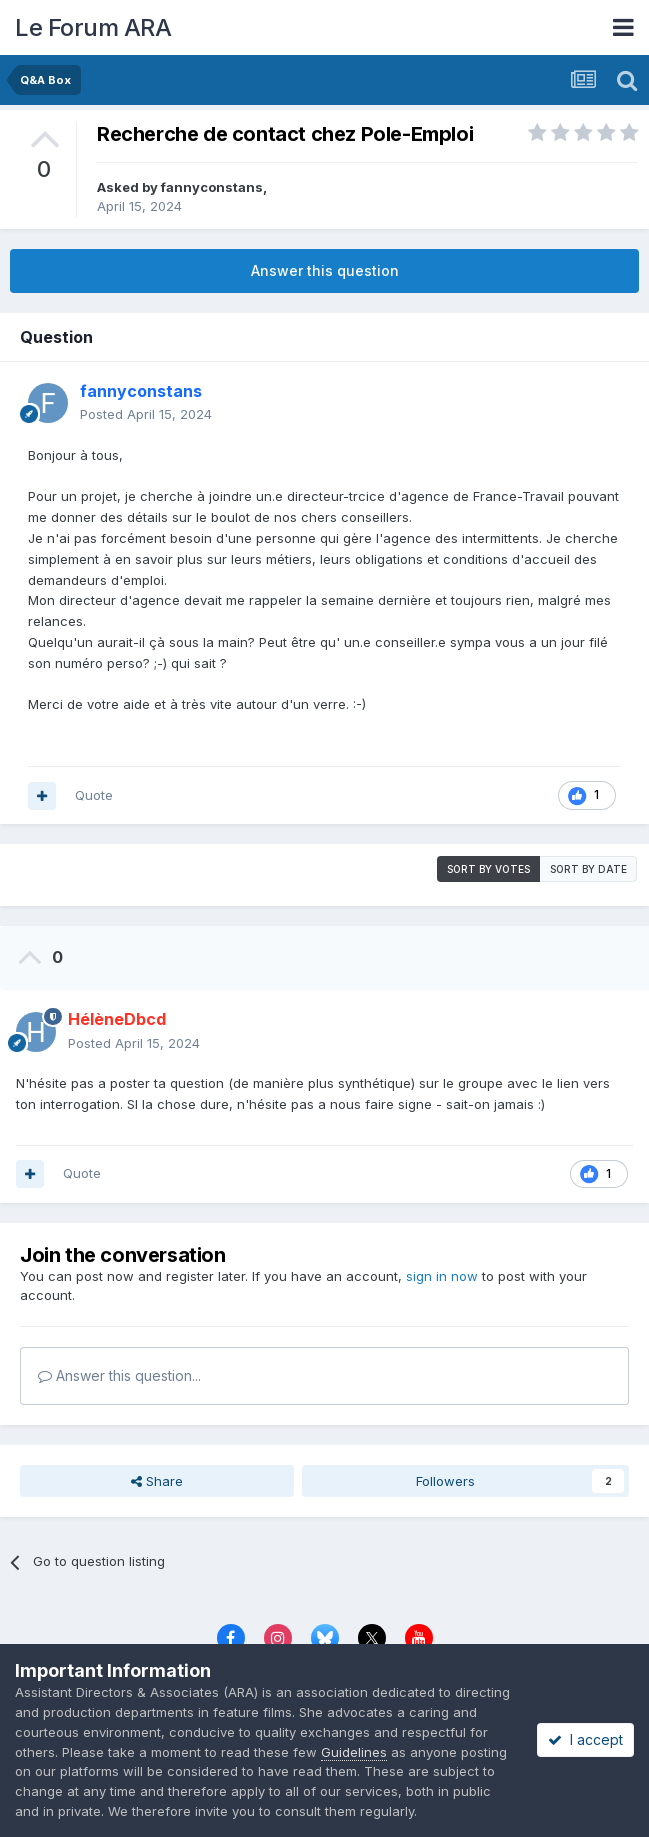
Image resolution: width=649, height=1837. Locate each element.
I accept (585, 1739)
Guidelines (354, 1752)
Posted (146, 414)
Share (157, 1481)
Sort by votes (488, 869)
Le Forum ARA (93, 27)
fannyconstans (212, 187)
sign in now (442, 1276)
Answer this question (325, 270)
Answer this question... (119, 1375)
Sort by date (588, 869)
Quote (94, 795)
